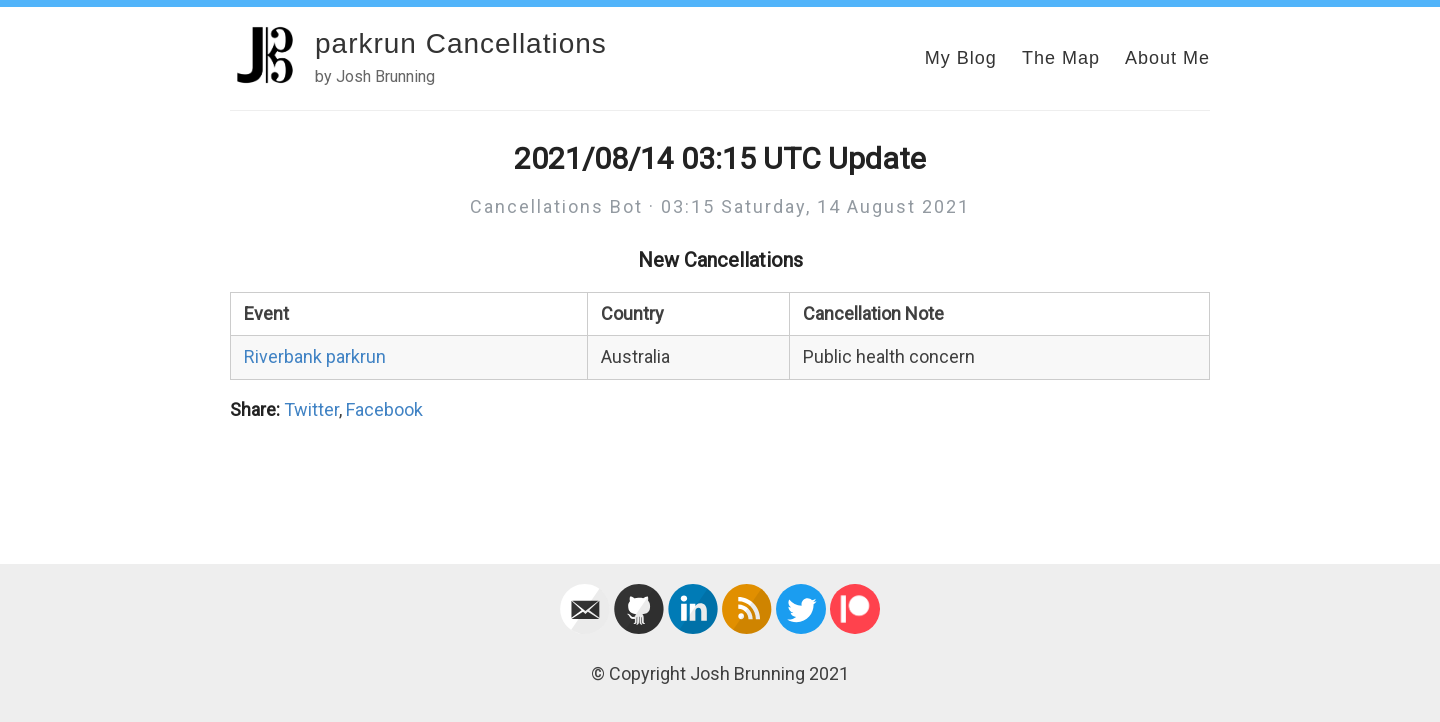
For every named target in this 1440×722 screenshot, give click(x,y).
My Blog (961, 58)
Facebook (384, 409)
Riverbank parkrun (315, 356)
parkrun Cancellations (461, 43)
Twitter (311, 409)
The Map (1061, 58)
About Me (1167, 58)
